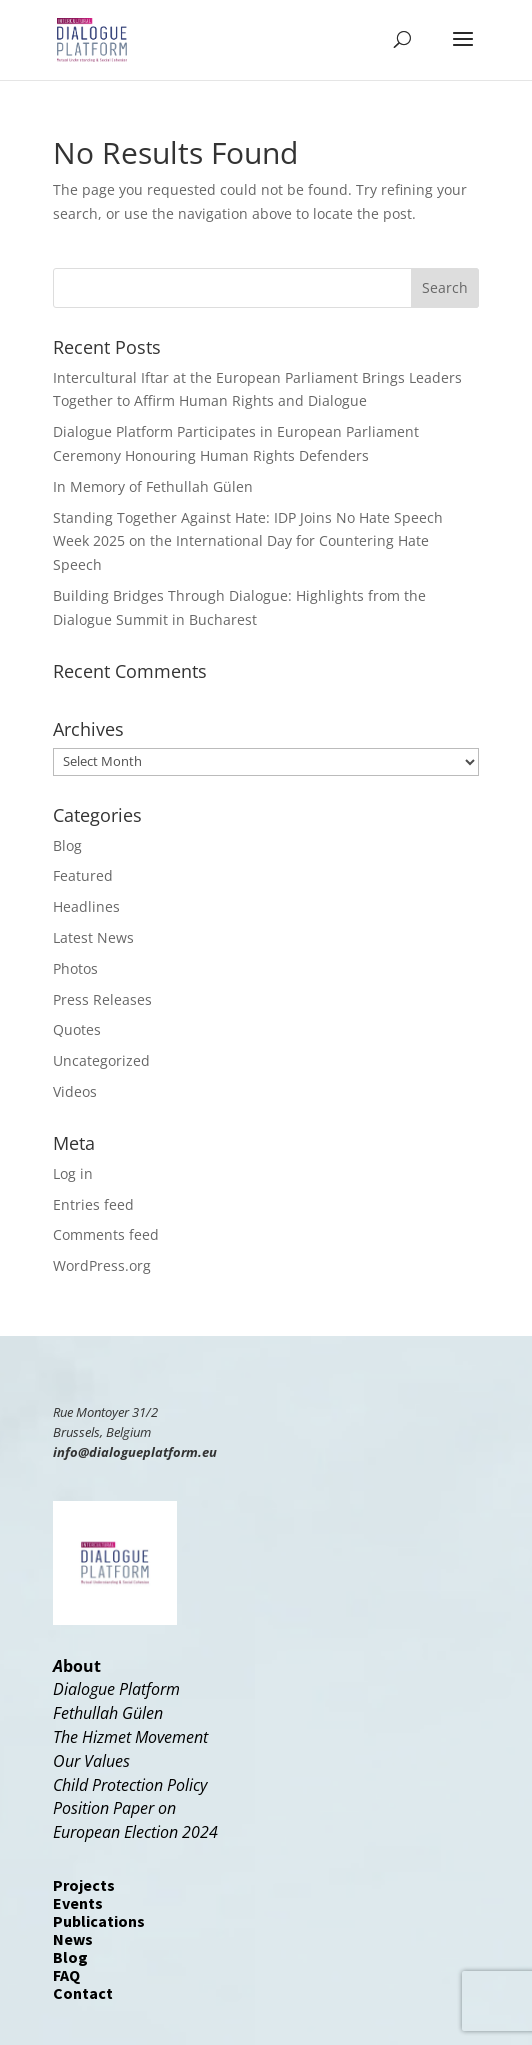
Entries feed (93, 1204)
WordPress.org (102, 1265)
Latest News (93, 937)
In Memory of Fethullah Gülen (153, 486)
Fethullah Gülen (108, 1713)
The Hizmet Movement (130, 1737)
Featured (83, 875)
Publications (99, 1921)
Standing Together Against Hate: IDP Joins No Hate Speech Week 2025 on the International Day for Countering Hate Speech (248, 541)
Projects (84, 1885)
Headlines (86, 906)
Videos (75, 1091)
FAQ (66, 1975)
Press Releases (102, 999)
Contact (83, 1993)
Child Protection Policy (130, 1785)
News (73, 1939)
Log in (73, 1173)
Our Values (91, 1761)
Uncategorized (101, 1060)
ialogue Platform (122, 1689)
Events (78, 1903)
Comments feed (106, 1234)
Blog (67, 845)
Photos (75, 968)
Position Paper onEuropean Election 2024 (135, 1820)
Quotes (77, 1029)
